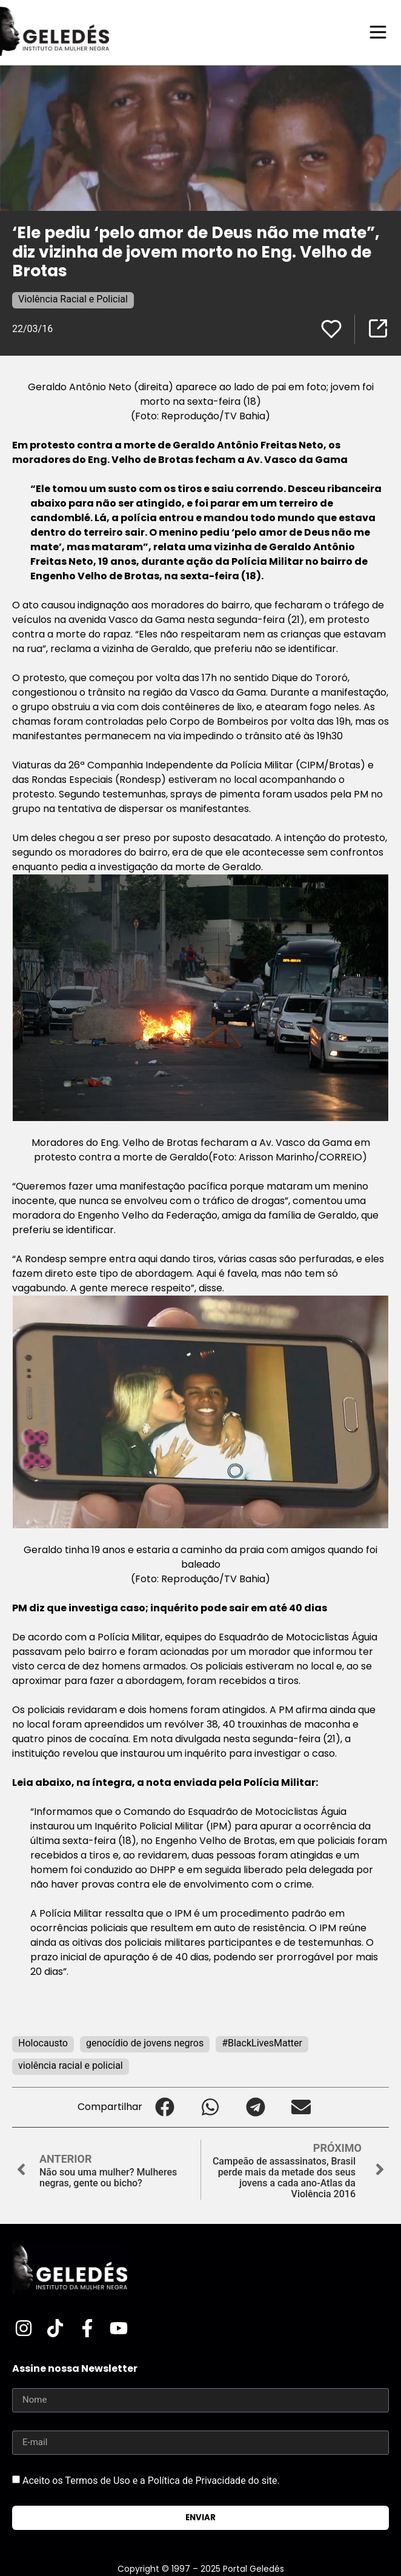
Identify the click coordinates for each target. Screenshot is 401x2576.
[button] (165, 2107)
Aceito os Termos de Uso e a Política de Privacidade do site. (151, 2480)
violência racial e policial (70, 2065)
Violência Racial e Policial (73, 299)
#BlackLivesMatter (262, 2043)
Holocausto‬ (43, 2043)
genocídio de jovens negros (145, 2043)
